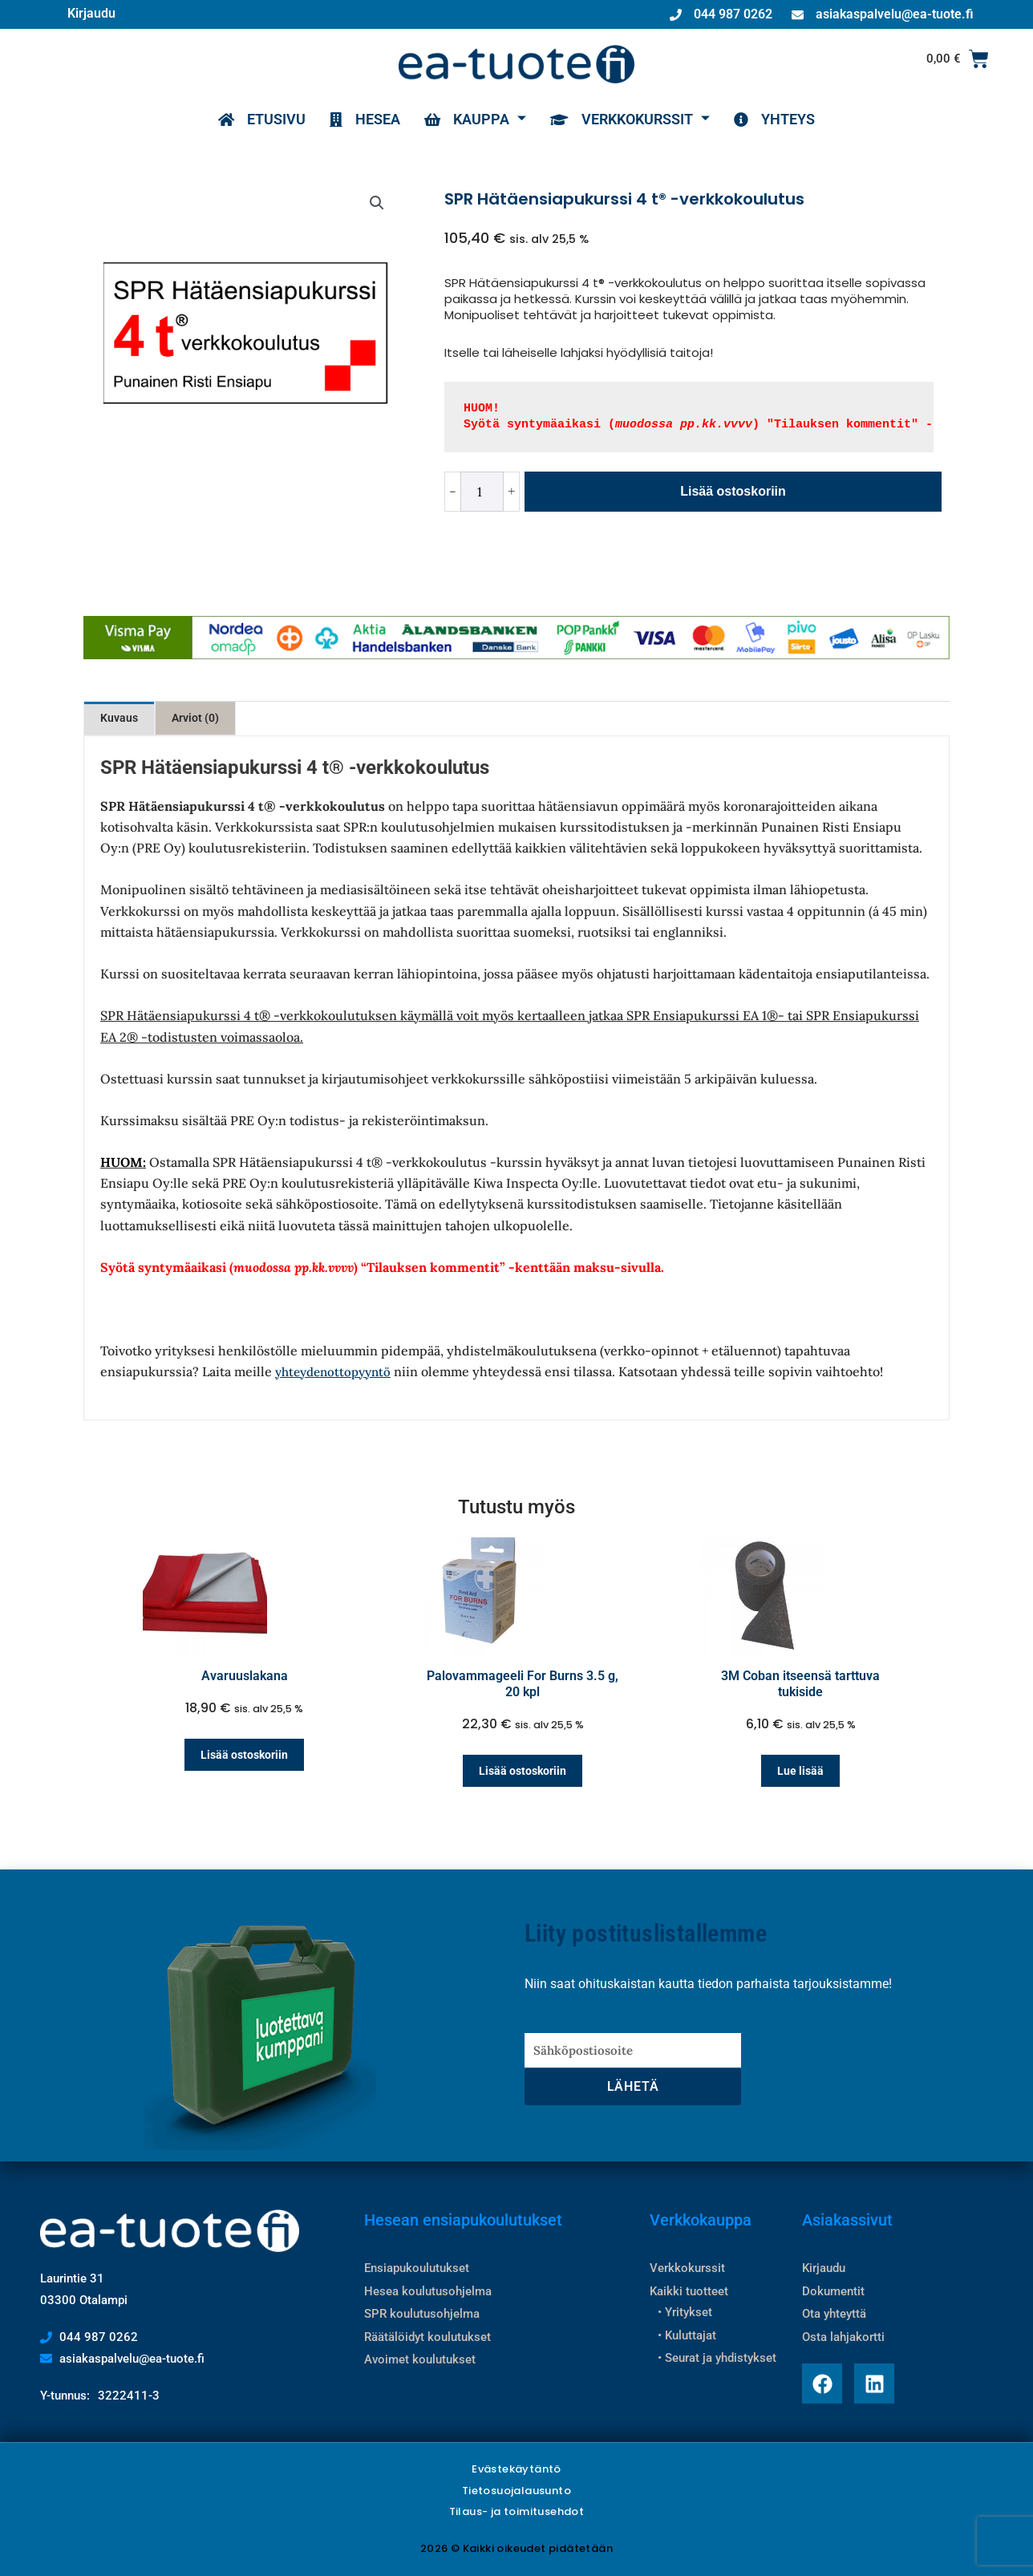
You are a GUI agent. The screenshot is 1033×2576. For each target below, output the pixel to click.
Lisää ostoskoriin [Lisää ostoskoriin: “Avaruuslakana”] (244, 1754)
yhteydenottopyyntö (333, 1371)
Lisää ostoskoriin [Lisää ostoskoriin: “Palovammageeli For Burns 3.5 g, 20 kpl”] (522, 1770)
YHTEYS (774, 119)
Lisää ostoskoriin (733, 491)
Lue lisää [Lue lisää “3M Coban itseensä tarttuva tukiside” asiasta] (800, 1770)
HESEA (365, 119)
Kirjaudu (91, 13)
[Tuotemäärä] (482, 492)
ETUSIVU (262, 119)
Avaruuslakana (244, 1675)
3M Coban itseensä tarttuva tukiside (800, 1683)
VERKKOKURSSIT (630, 119)
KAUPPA (475, 119)
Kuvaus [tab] (119, 717)
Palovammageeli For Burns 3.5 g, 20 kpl (522, 1683)
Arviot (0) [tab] (195, 717)
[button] (377, 202)
